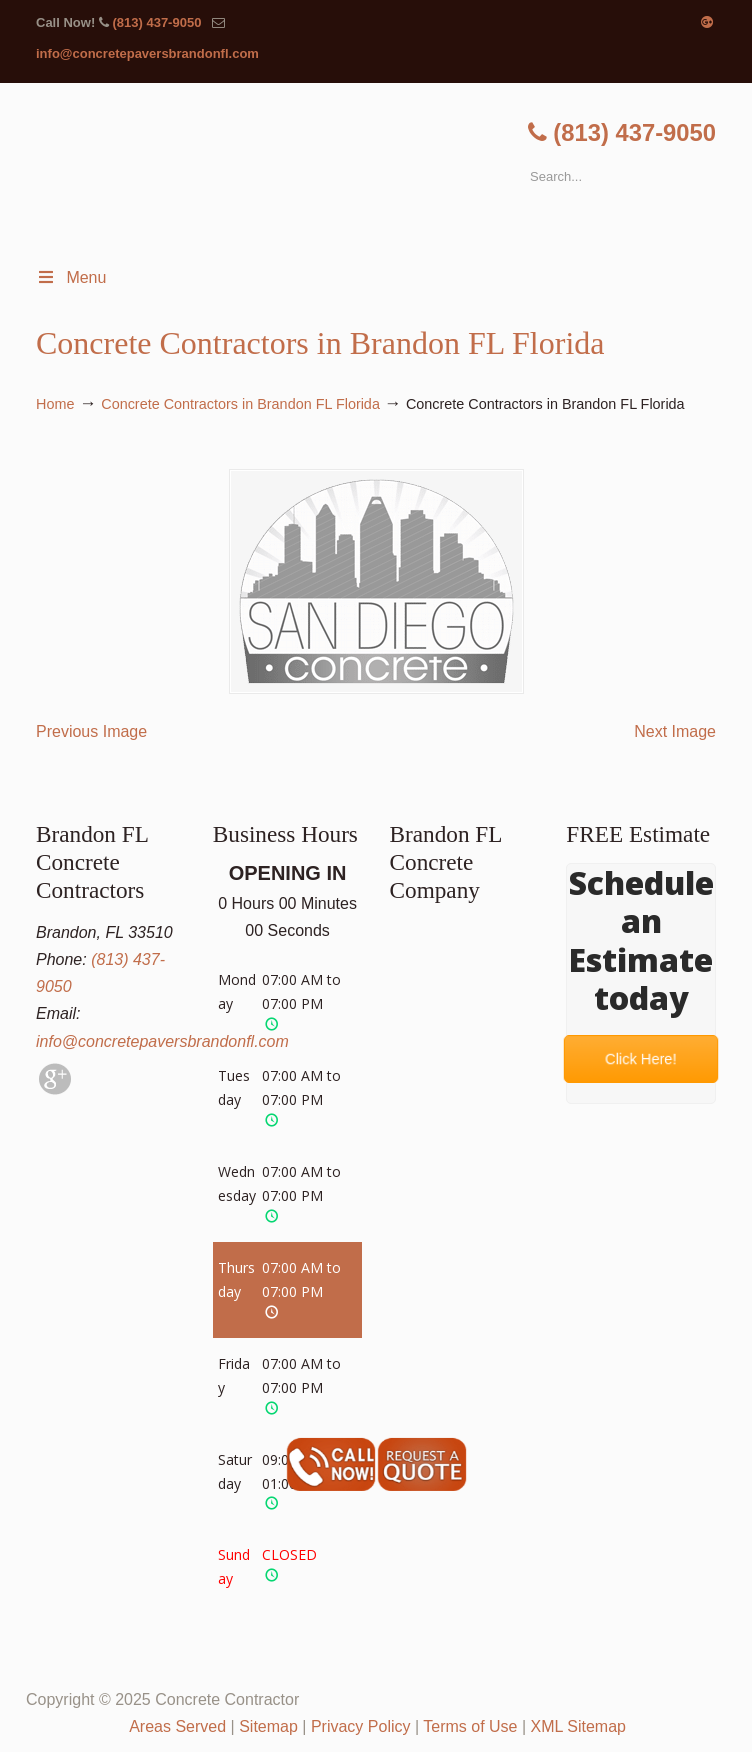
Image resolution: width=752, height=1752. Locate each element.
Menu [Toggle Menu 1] (71, 277)
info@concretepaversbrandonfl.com (147, 53)
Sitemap (268, 1726)
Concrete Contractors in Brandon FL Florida (240, 404)
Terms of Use (470, 1726)
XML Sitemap (578, 1726)
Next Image (675, 731)
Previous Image (91, 731)
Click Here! (641, 1058)
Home (55, 404)
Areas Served (177, 1726)
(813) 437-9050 (156, 22)
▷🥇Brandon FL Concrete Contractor (396, 170)
